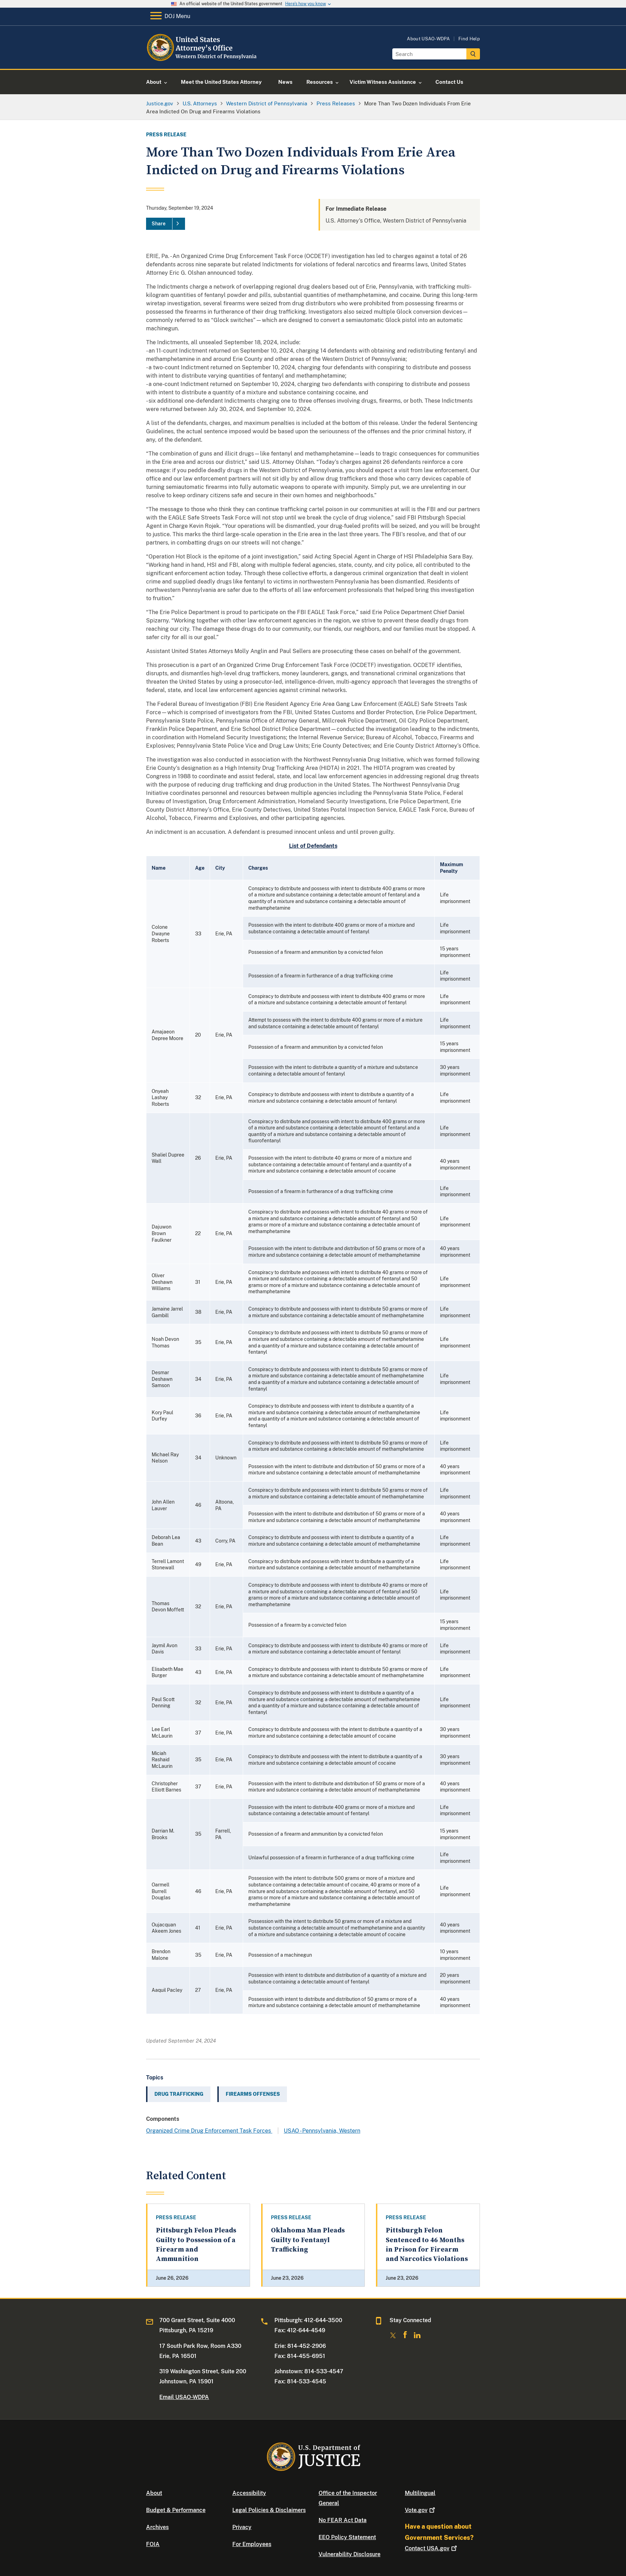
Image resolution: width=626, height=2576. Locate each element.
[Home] (202, 60)
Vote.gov (420, 2510)
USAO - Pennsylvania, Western (322, 2130)
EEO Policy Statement (347, 2537)
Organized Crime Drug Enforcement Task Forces (209, 2130)
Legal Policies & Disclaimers (269, 2510)
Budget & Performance (176, 2510)
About (154, 2493)
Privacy (241, 2527)
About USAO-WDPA (428, 38)
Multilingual (420, 2493)
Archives (157, 2527)
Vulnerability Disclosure (349, 2554)
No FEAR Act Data (343, 2520)
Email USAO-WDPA (184, 2397)
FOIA (153, 2544)
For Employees (251, 2544)
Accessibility (249, 2493)
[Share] (165, 224)
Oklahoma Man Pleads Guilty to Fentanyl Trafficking (308, 2240)
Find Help (469, 38)
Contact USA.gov (431, 2548)
